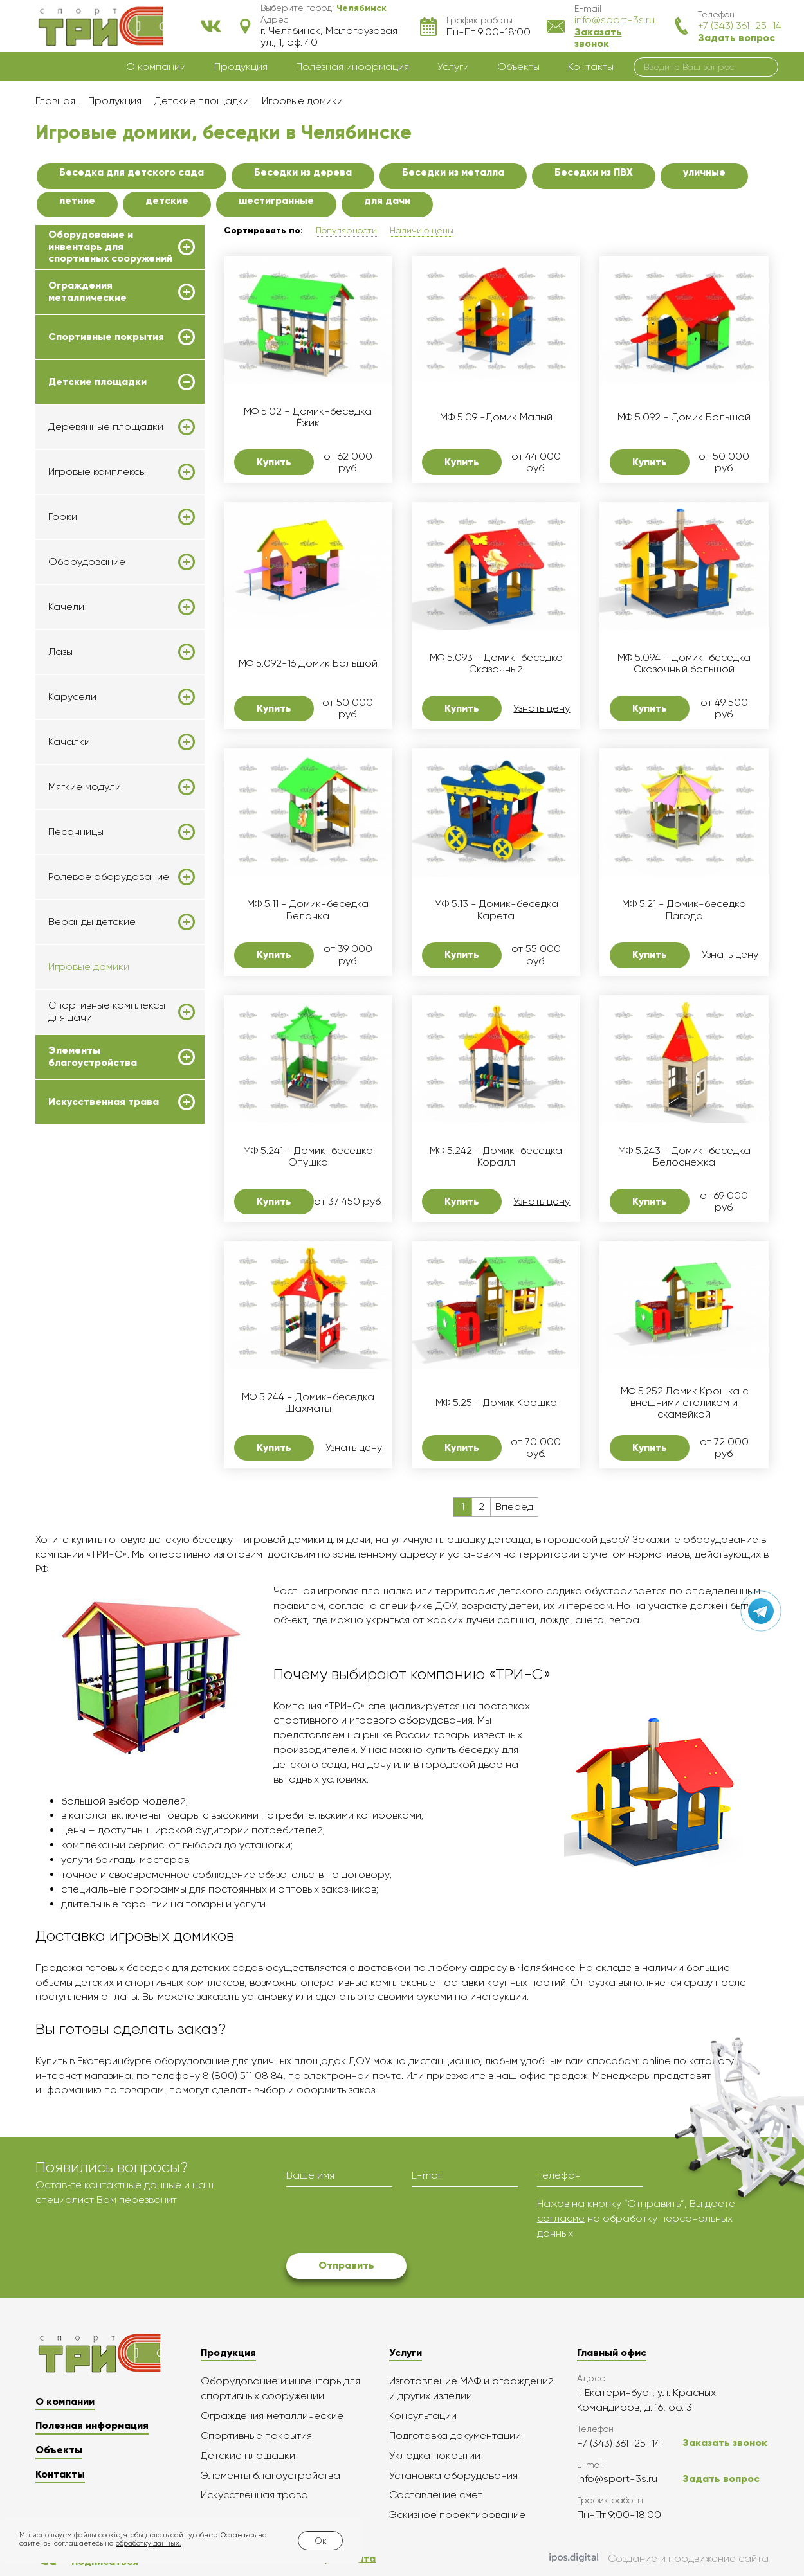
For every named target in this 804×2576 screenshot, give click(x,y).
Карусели (72, 697)
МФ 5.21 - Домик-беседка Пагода (684, 909)
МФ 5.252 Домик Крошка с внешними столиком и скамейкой (684, 1403)
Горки (62, 517)
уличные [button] (704, 172)
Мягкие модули (84, 787)
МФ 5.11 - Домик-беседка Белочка (308, 909)
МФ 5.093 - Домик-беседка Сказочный (496, 663)
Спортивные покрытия (106, 337)
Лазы (60, 652)
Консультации (423, 2415)
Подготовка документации (455, 2435)
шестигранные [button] (276, 200)
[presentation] (384, 2222)
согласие (561, 2218)
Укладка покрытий (434, 2455)
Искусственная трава (103, 1102)
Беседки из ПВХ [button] (593, 172)
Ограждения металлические (87, 291)
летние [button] (77, 200)
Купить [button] (274, 462)
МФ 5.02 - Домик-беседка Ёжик (308, 417)
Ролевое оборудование (108, 877)
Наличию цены (421, 230)
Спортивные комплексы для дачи (106, 1011)
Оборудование (86, 562)
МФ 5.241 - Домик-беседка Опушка (308, 1156)
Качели (66, 607)
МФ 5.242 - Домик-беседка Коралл (496, 1156)
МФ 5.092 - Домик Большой (684, 417)
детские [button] (166, 200)
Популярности (346, 230)
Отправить (346, 2265)
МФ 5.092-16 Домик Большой (308, 663)
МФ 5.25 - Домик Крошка (496, 1403)
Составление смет (435, 2495)
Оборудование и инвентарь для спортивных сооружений (110, 246)
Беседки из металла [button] (453, 172)
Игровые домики (88, 966)
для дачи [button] (387, 200)
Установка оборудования (453, 2475)
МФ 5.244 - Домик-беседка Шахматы (308, 1402)
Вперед (514, 1506)
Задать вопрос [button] (736, 38)
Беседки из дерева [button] (303, 172)
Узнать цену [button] (541, 708)
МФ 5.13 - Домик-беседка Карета (496, 909)
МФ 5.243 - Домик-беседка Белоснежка (684, 1156)
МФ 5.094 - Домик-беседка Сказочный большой (684, 663)
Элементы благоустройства (92, 1056)
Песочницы (76, 832)
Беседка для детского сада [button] (131, 172)
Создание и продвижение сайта (659, 2559)
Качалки (69, 742)
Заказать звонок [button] (598, 38)
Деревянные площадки (105, 427)
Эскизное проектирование (457, 2514)
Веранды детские (92, 922)
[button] (361, 8)
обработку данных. (148, 2543)
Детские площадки (97, 382)
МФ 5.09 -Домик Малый (496, 417)
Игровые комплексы (97, 472)
